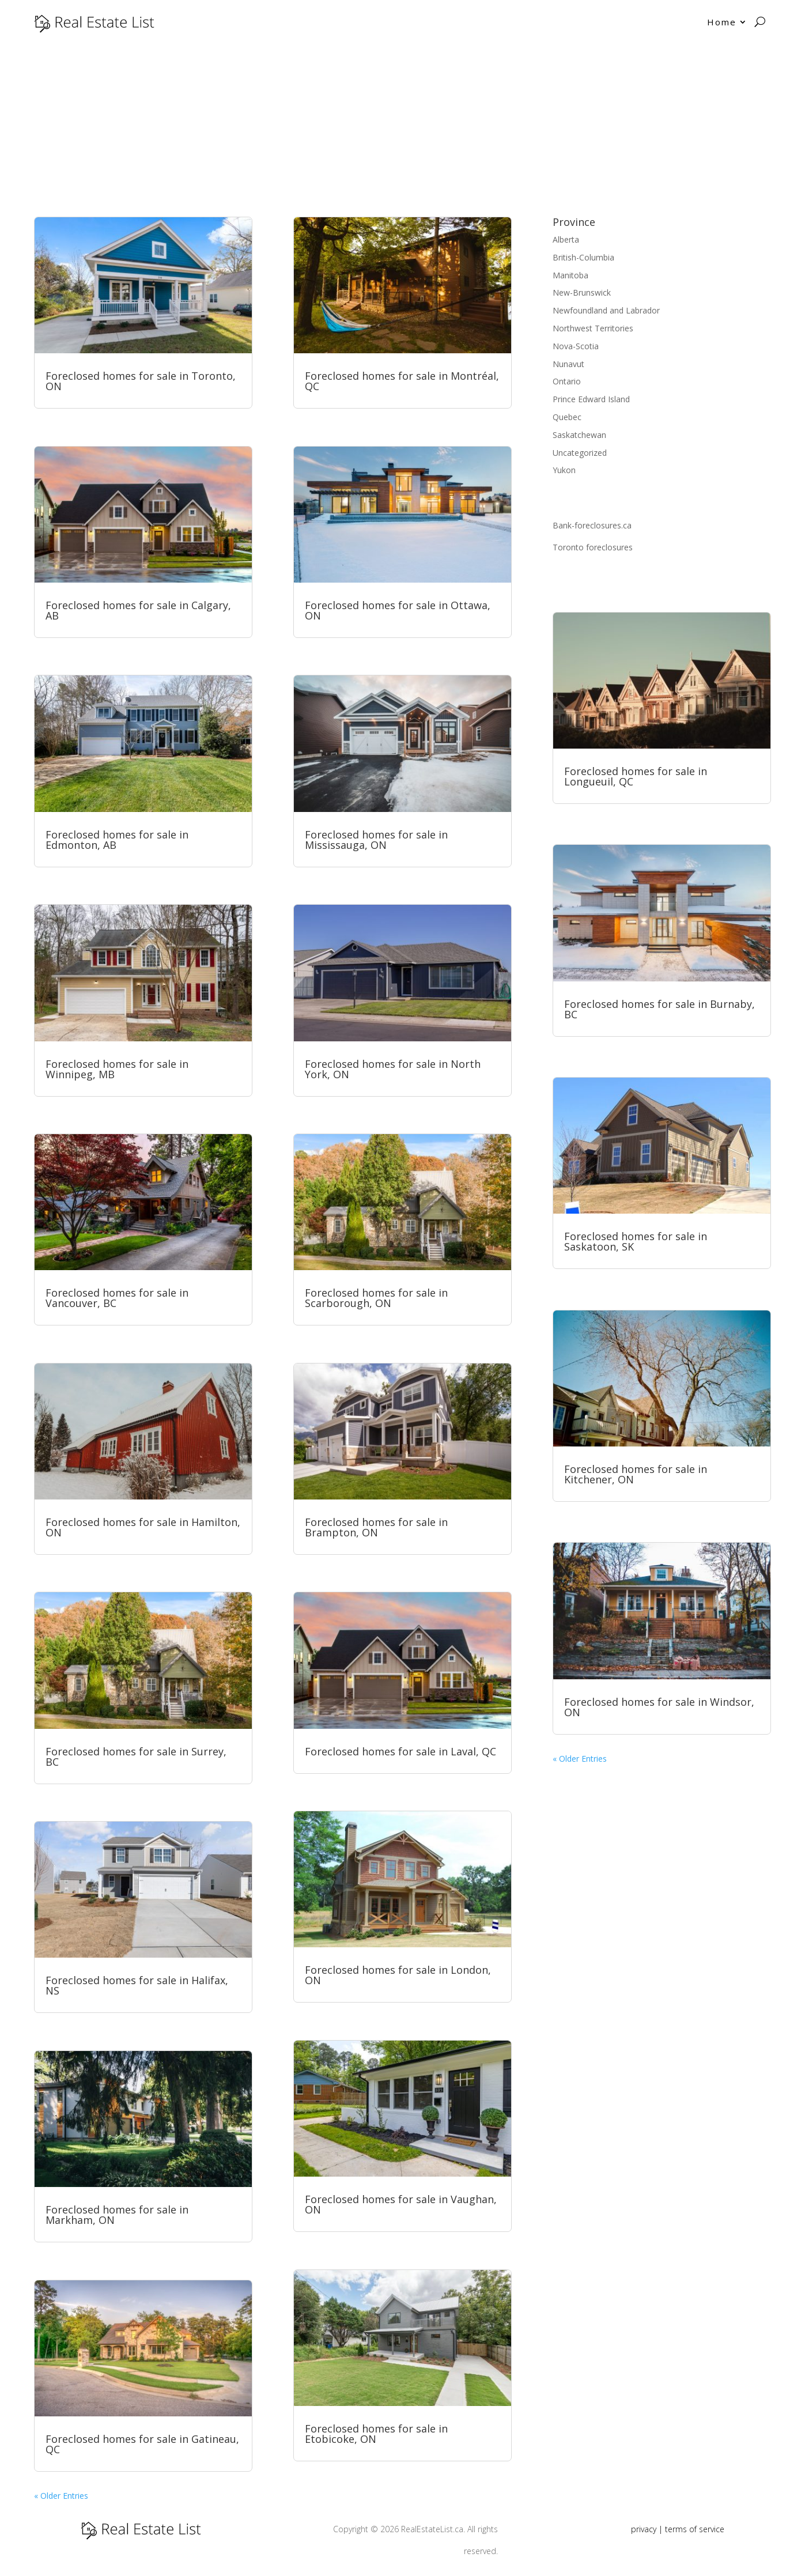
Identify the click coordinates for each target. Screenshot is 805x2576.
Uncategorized (580, 452)
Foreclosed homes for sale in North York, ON (393, 1069)
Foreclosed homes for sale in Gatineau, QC (142, 2444)
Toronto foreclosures (593, 547)
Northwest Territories (593, 328)
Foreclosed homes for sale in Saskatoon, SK (635, 1241)
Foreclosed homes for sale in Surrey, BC (136, 1756)
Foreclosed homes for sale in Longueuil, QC (635, 776)
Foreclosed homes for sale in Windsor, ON (659, 1707)
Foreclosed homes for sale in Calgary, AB (138, 610)
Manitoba (570, 275)
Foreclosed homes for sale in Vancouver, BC (117, 1298)
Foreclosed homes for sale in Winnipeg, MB (117, 1069)
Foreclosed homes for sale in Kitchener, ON (635, 1474)
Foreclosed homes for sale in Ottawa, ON (397, 610)
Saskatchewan (579, 434)
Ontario (567, 381)
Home (721, 22)
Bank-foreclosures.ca (592, 525)
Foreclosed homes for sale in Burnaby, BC (659, 1009)
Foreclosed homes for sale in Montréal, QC (402, 381)
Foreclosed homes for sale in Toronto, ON (141, 381)
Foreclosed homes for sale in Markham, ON (117, 2215)
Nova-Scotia (576, 346)
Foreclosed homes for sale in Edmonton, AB (117, 840)
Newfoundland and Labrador (606, 310)
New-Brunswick (582, 292)
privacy (643, 2529)
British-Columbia (583, 257)
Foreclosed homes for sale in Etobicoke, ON (376, 2434)
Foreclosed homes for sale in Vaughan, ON (401, 2204)
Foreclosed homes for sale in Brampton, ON (376, 1527)
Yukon (564, 469)
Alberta (566, 239)
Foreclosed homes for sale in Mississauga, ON (376, 840)
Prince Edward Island (591, 399)
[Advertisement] (403, 130)
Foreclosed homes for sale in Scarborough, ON (376, 1298)
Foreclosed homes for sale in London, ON (398, 1975)
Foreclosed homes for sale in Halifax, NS (137, 1985)
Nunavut (568, 363)
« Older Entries (61, 2495)
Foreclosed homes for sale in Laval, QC (400, 1751)
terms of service (694, 2529)
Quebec (567, 416)
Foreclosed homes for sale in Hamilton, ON (143, 1527)
